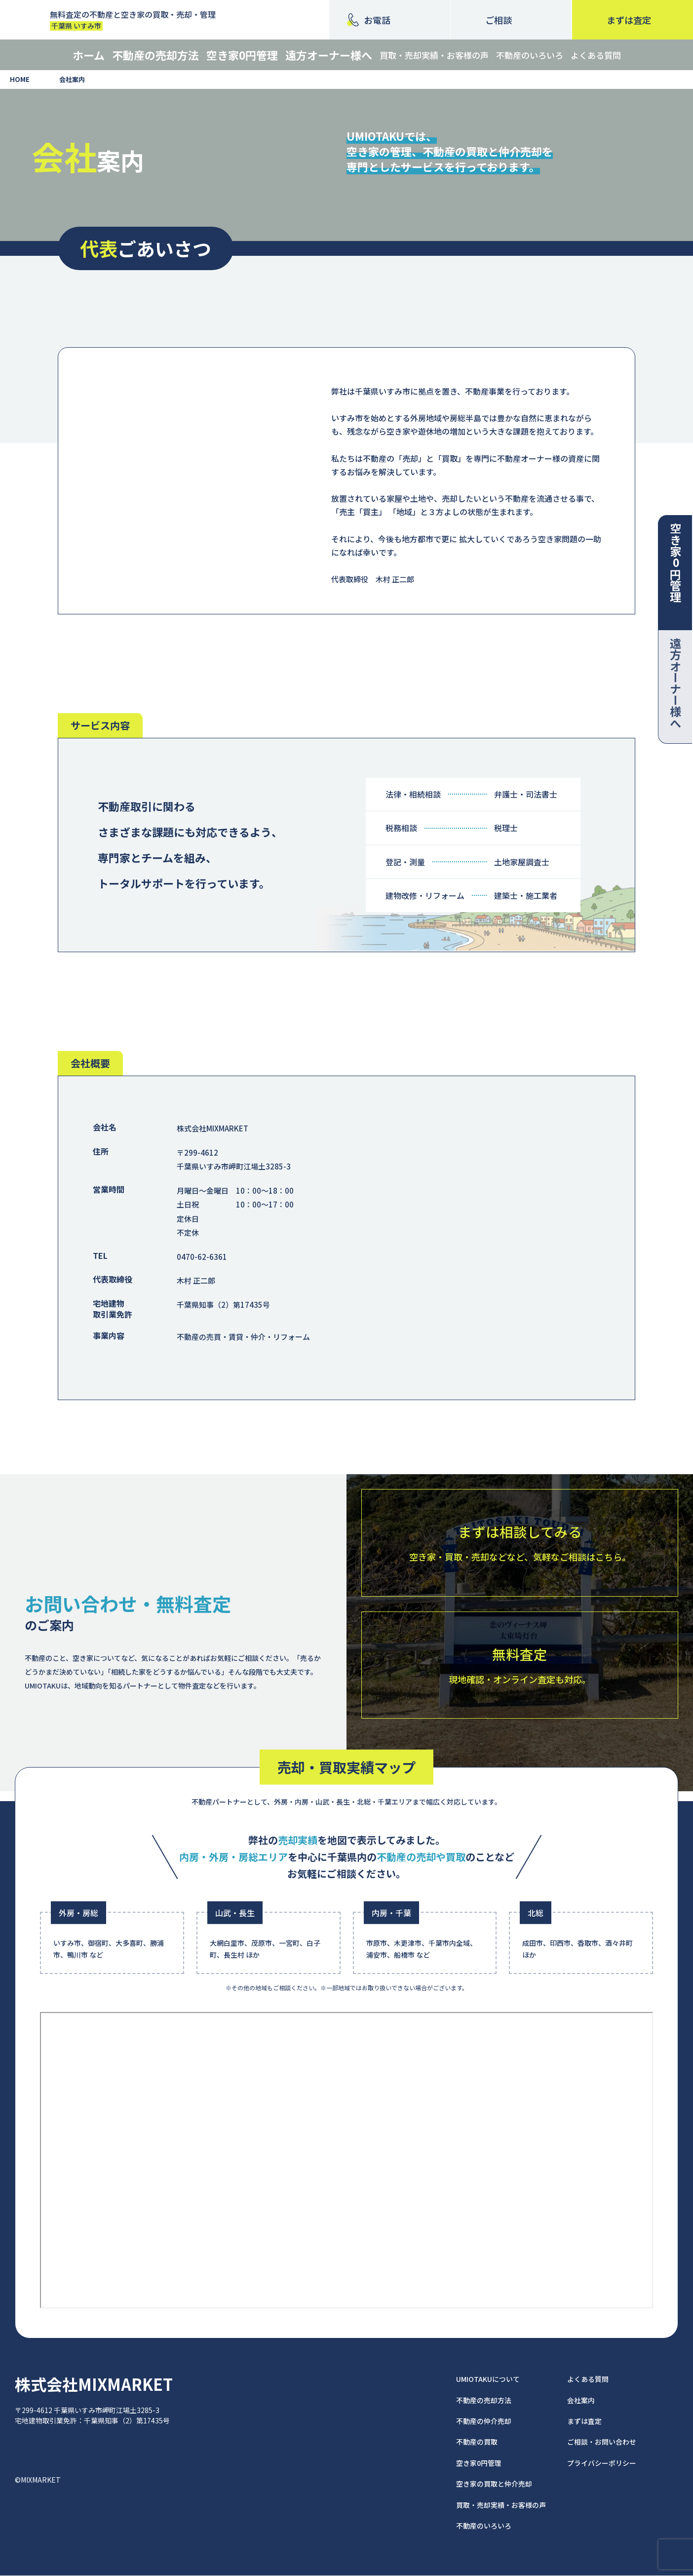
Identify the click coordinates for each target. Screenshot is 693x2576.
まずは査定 (584, 2421)
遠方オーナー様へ (328, 55)
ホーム (89, 55)
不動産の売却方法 (155, 55)
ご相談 (498, 19)
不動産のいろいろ (529, 55)
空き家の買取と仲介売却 (494, 2484)
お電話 (377, 19)
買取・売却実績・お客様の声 (434, 55)
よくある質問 (596, 55)
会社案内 (581, 2400)
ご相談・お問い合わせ (601, 2442)
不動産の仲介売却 (483, 2421)
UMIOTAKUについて (488, 2379)
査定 (629, 19)
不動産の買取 (477, 2442)
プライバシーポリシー (601, 2463)
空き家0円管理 (242, 55)
